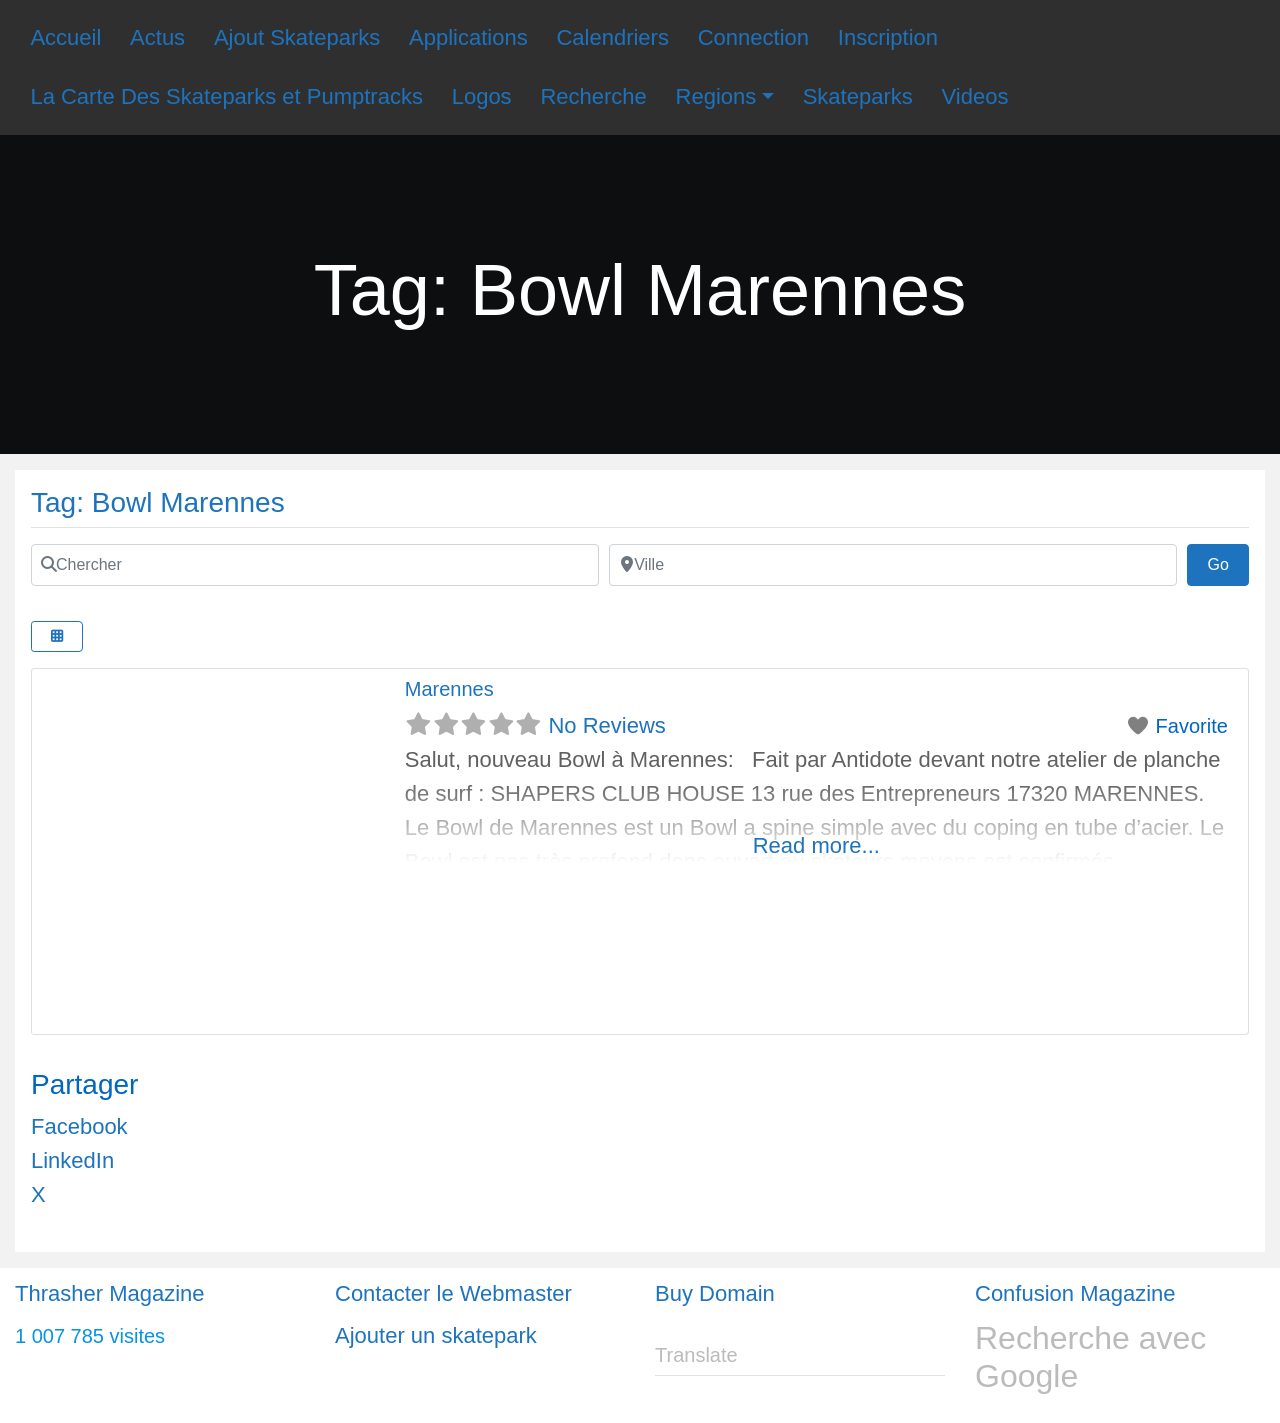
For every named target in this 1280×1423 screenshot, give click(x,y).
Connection (753, 37)
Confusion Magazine (1075, 1293)
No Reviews (606, 725)
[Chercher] (315, 565)
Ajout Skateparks (297, 37)
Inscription (888, 37)
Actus (157, 37)
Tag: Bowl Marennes (158, 502)
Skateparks (858, 96)
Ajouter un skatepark (436, 1335)
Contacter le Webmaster (453, 1293)
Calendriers (612, 37)
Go (1228, 562)
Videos (975, 96)
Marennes (449, 689)
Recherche (593, 96)
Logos (482, 96)
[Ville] (893, 565)
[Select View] (57, 636)
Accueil (65, 37)
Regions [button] (716, 96)
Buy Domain (715, 1293)
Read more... (816, 845)
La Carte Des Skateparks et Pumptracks (226, 96)
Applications (468, 37)
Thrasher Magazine (110, 1293)
